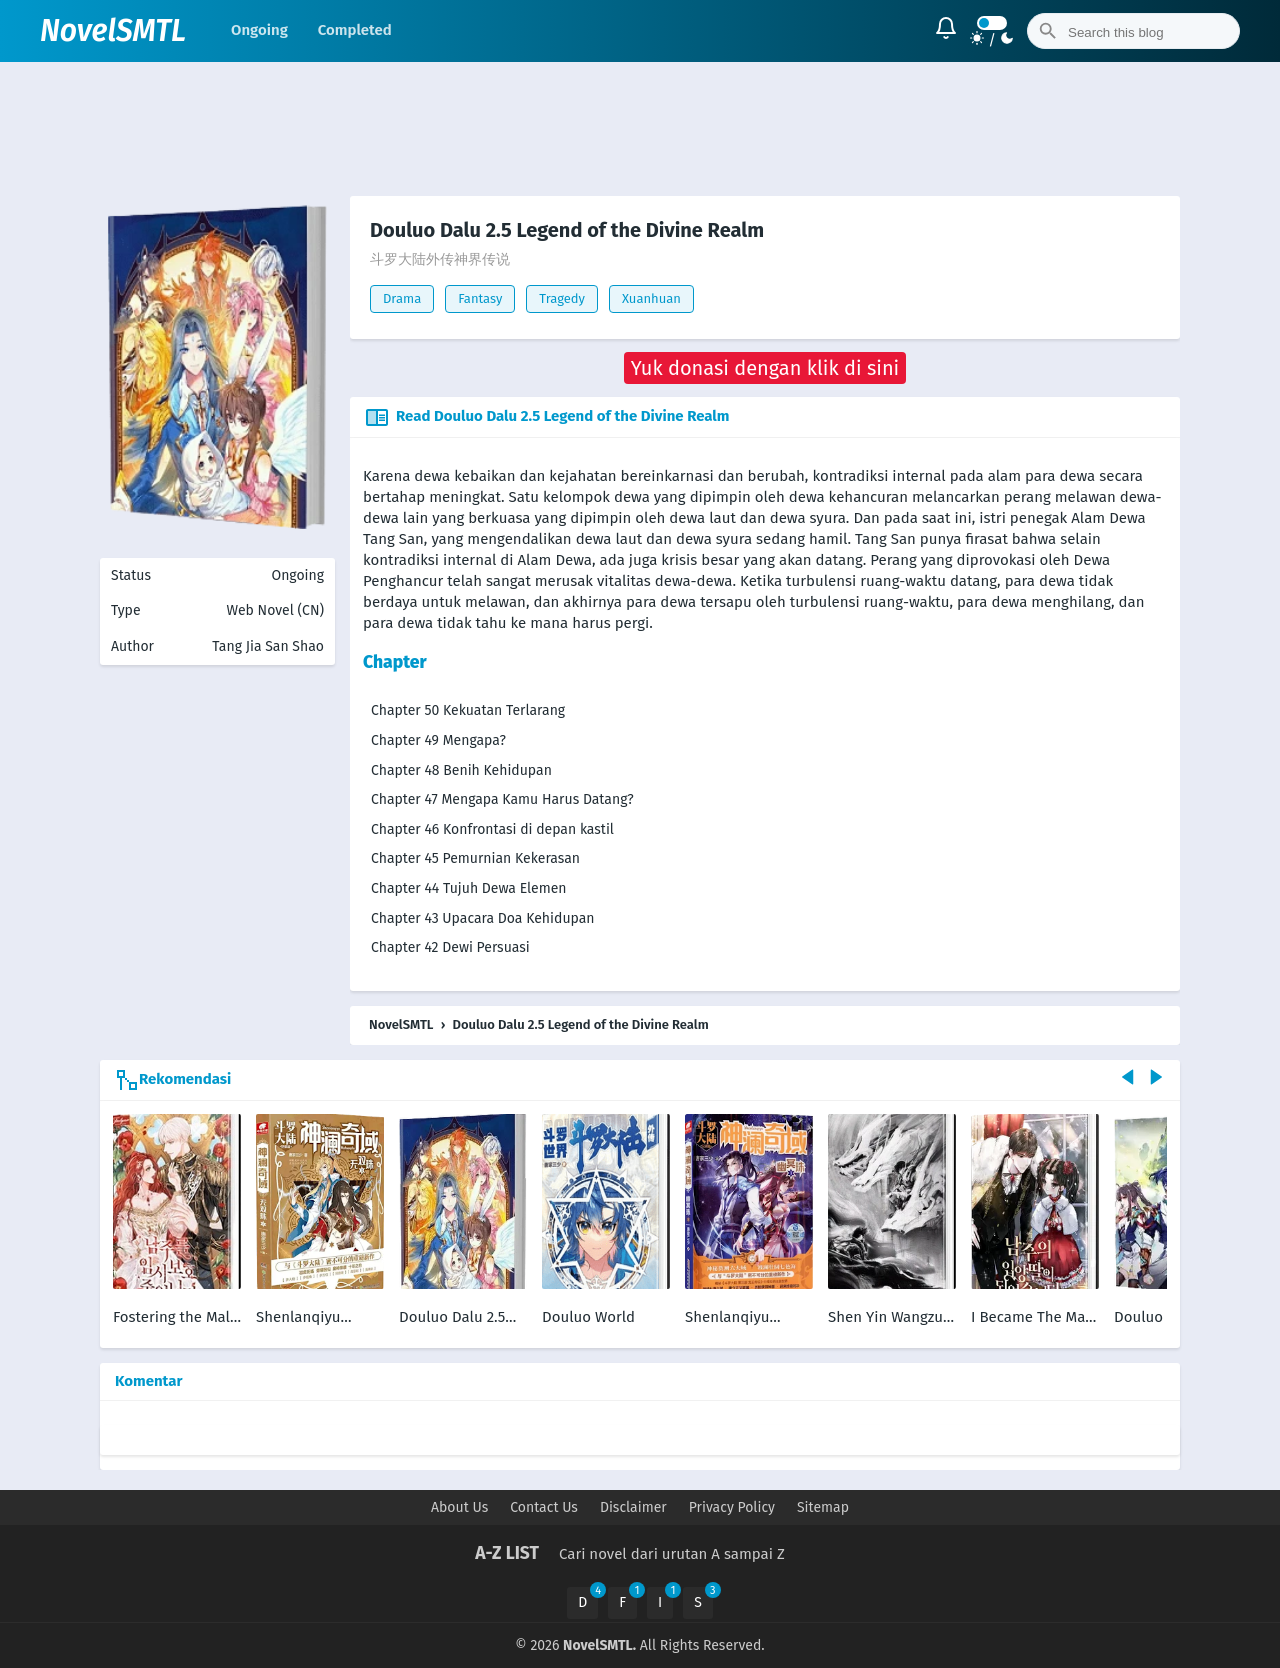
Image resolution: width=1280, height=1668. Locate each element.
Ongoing (259, 30)
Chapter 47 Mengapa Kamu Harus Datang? (502, 799)
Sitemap (823, 1507)
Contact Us (544, 1507)
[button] (765, 368)
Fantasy (480, 298)
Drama (402, 298)
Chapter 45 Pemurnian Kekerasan (475, 858)
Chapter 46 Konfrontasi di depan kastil (492, 829)
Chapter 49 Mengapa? (438, 740)
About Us (459, 1507)
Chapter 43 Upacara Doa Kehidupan (483, 918)
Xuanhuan (651, 298)
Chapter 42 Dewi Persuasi (450, 947)
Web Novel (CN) (275, 610)
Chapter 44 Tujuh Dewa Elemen (469, 888)
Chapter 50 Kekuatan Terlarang (468, 710)
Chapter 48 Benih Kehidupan (461, 770)
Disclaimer (633, 1507)
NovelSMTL (113, 31)
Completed (355, 30)
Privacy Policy (732, 1507)
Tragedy (562, 298)
